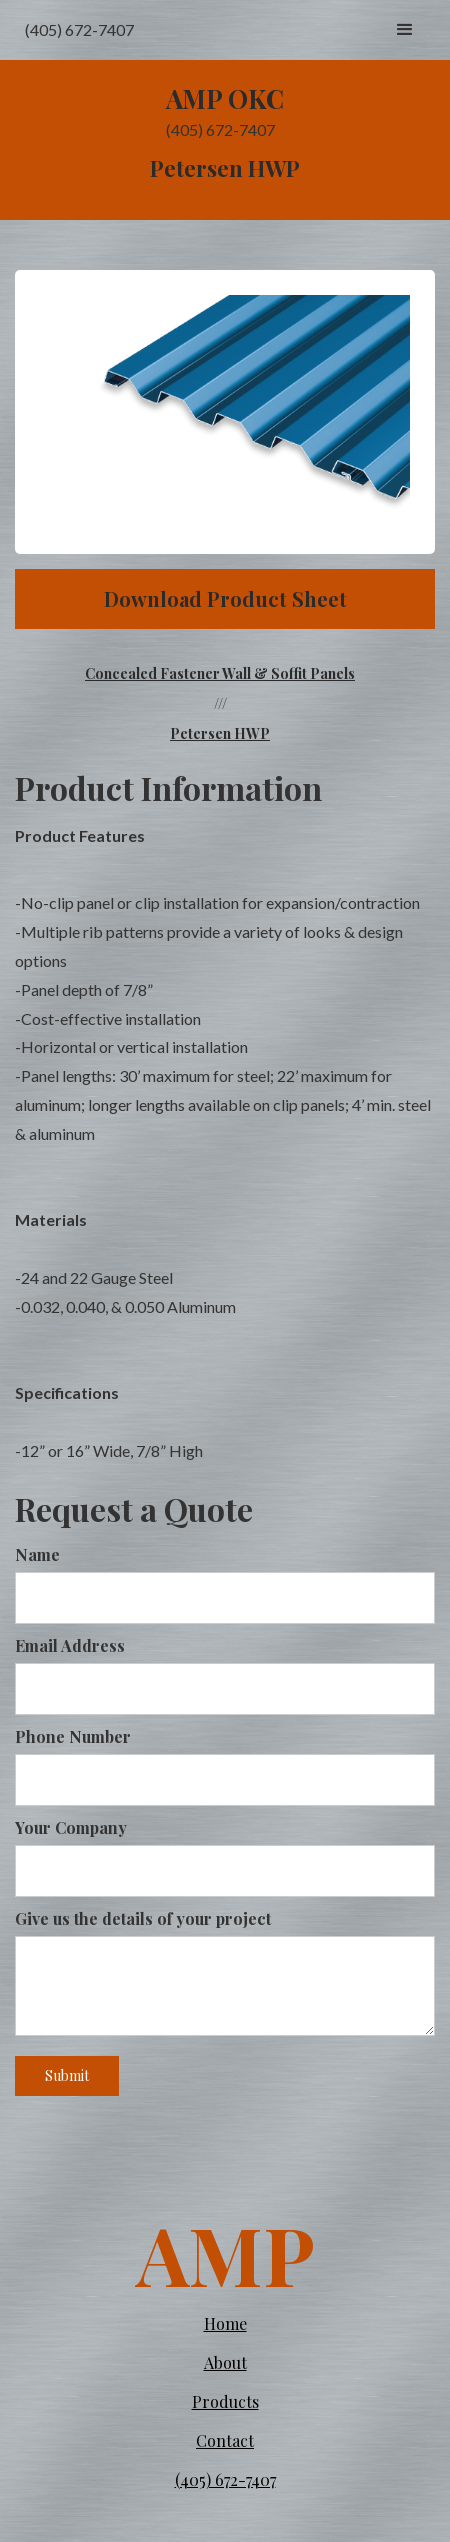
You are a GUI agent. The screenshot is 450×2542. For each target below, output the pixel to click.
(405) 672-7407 (225, 2479)
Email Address (70, 1645)
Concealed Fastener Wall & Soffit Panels (220, 673)
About (225, 2362)
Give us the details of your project (143, 1918)
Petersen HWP (220, 733)
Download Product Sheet (225, 598)
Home (225, 2323)
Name (37, 1554)
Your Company (71, 1827)
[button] (405, 30)
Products (225, 2401)
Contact (225, 2440)
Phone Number (73, 1736)
